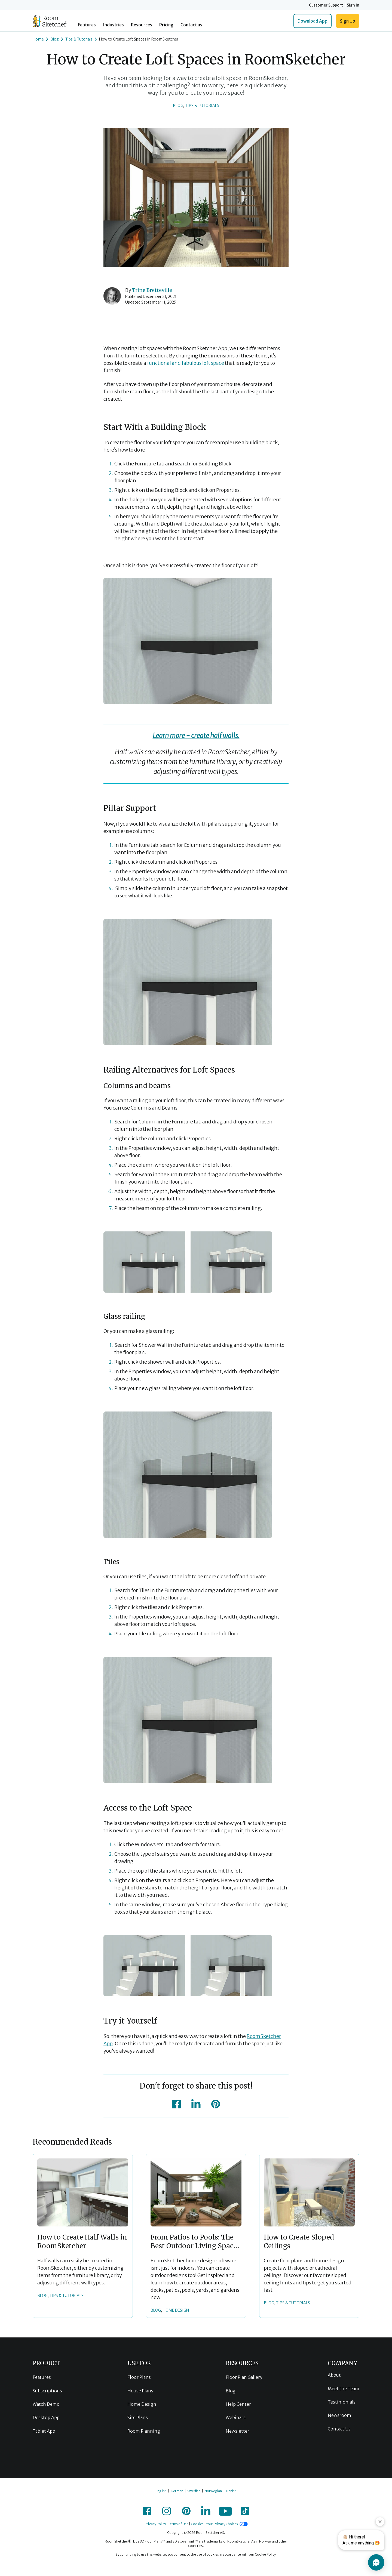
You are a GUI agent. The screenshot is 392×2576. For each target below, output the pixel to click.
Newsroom (339, 2415)
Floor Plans (139, 2377)
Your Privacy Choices (222, 2524)
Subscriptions (47, 2390)
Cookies (197, 2524)
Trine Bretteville (152, 290)
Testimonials (342, 2402)
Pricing (166, 24)
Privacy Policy (155, 2524)
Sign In (353, 5)
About (334, 2375)
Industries (113, 24)
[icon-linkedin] (196, 2104)
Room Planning (143, 2431)
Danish (231, 2491)
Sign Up (347, 21)
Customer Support (326, 5)
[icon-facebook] (176, 2104)
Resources (141, 24)
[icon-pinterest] (215, 2104)
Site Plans (137, 2417)
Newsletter (237, 2431)
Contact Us (339, 2429)
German (177, 2491)
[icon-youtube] (225, 2511)
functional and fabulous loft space (185, 363)
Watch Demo (46, 2404)
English (161, 2491)
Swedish (193, 2491)
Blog (178, 105)
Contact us (191, 24)
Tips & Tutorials (202, 105)
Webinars (236, 2417)
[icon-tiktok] (245, 2511)
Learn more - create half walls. (196, 735)
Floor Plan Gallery (244, 2377)
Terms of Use (178, 2524)
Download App (312, 21)
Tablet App (44, 2431)
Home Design (141, 2404)
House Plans (140, 2390)
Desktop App (46, 2417)
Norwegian (213, 2491)
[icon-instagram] (166, 2511)
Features (87, 24)
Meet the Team (343, 2388)
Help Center (238, 2404)
